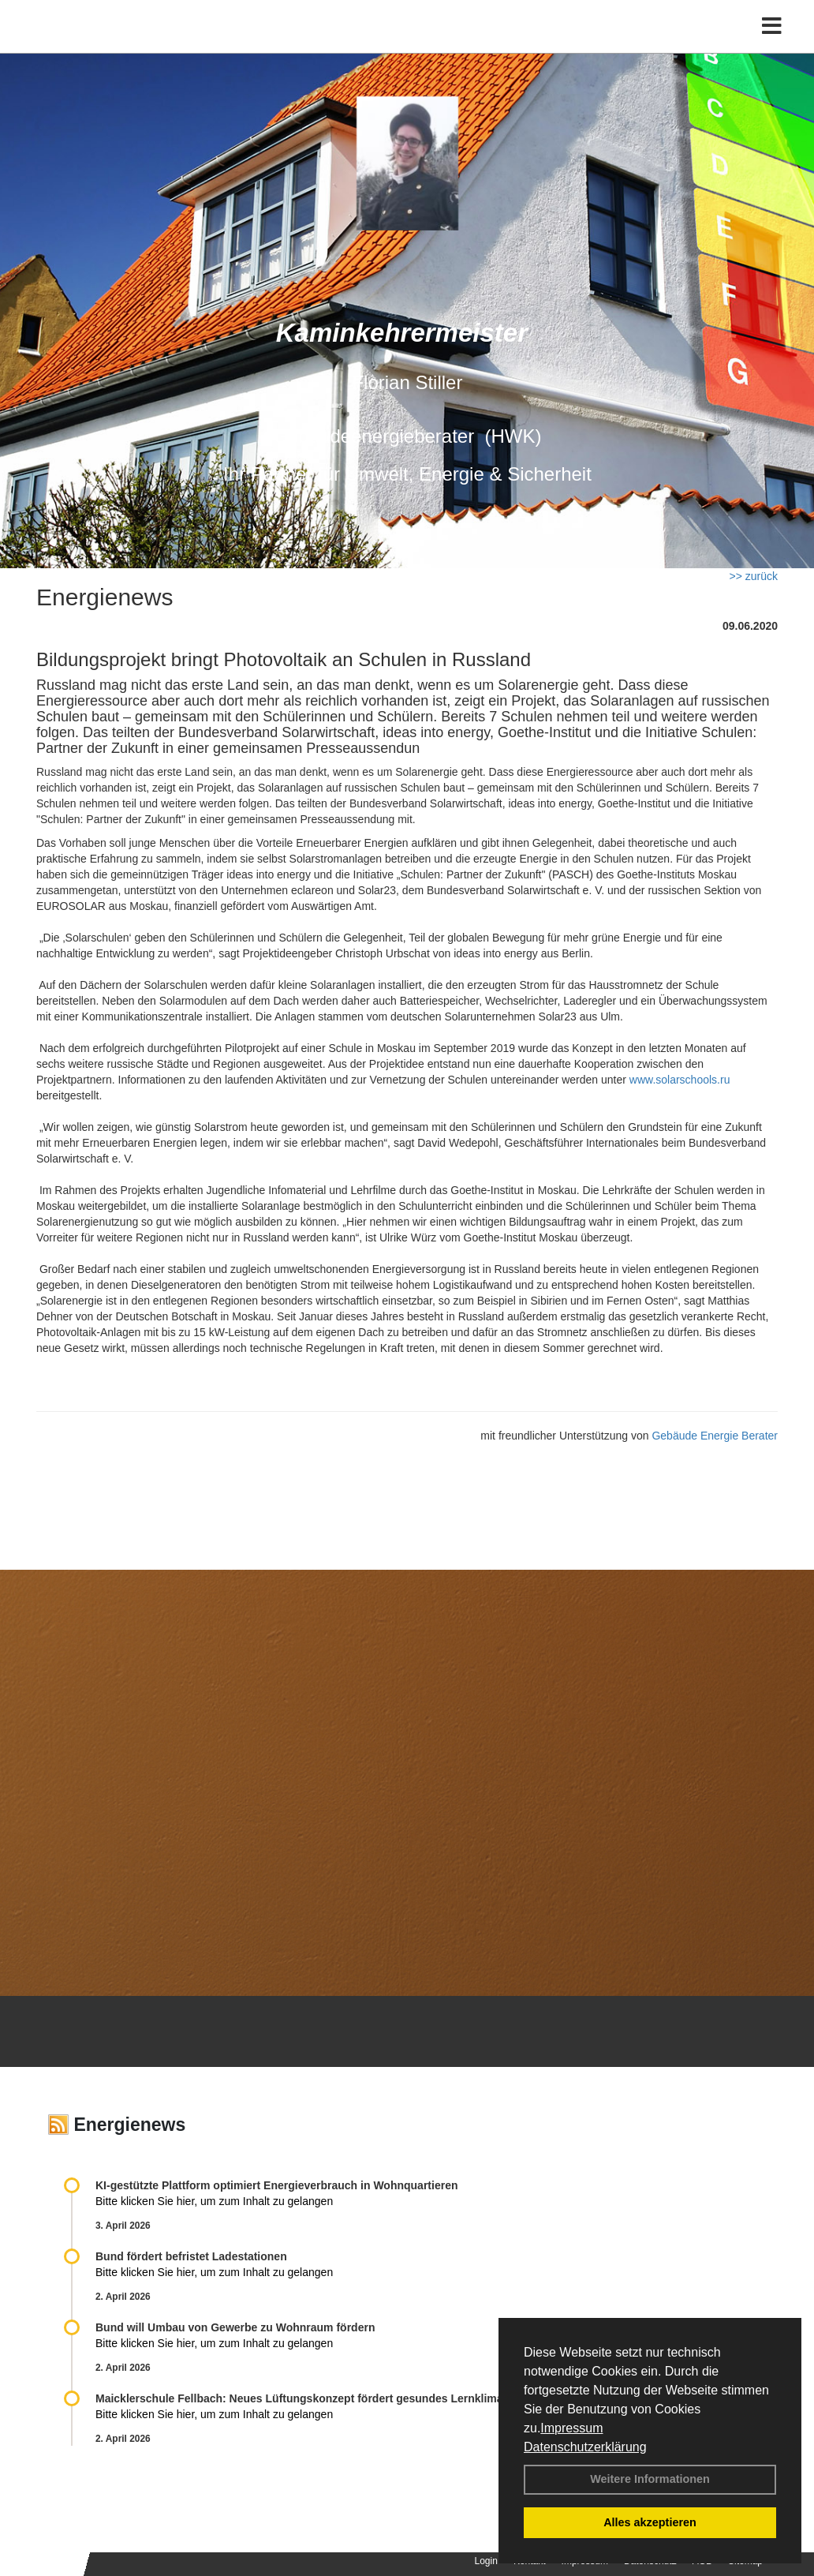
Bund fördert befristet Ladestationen (191, 2256)
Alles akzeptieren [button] (649, 2522)
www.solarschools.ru (679, 1079)
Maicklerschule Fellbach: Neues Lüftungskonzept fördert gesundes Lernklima (299, 2398)
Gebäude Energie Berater (715, 1435)
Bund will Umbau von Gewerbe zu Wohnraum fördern (235, 2327)
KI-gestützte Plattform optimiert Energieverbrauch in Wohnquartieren (276, 2185)
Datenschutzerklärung (585, 2447)
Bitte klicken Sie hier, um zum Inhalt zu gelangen (214, 2201)
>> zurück (754, 576)
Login (486, 2561)
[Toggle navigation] (771, 45)
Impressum (571, 2428)
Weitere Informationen (650, 2479)
